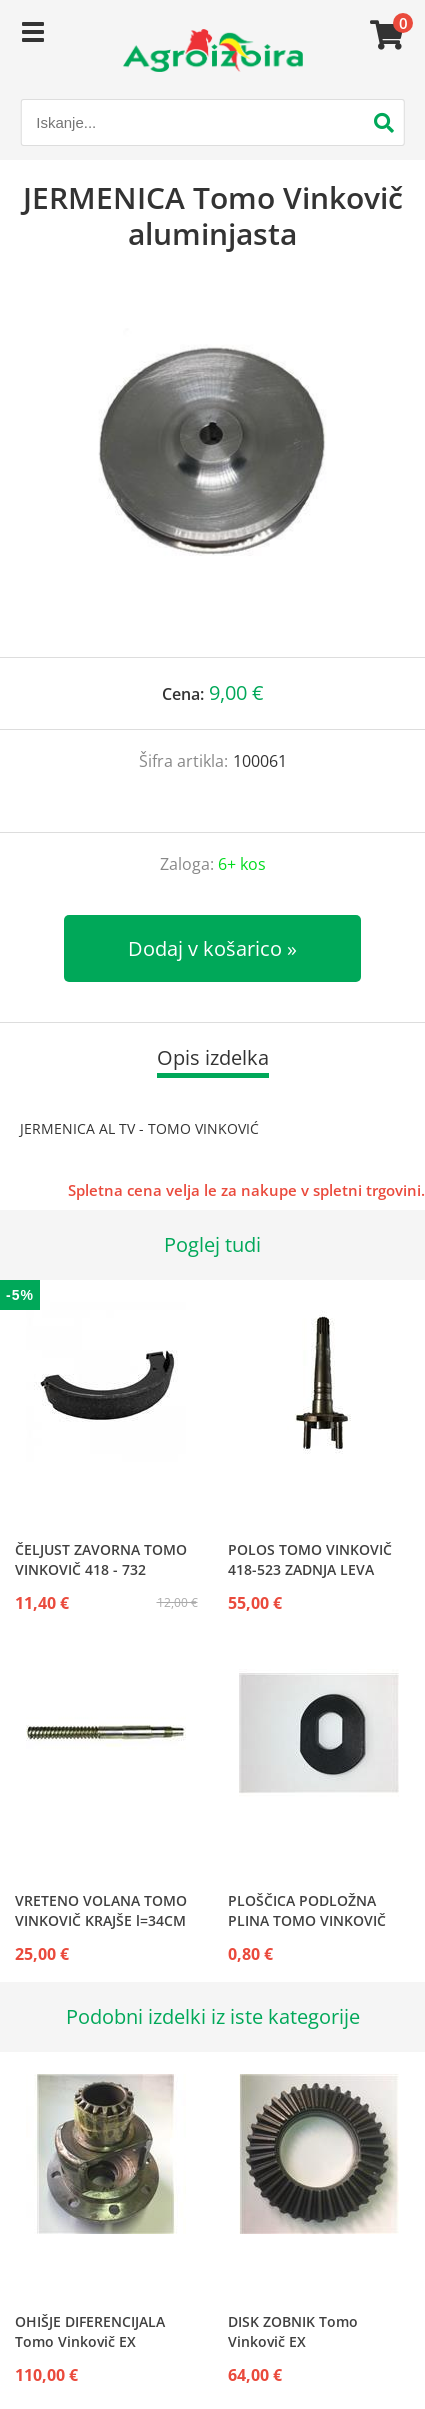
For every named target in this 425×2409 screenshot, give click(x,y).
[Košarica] (384, 35)
